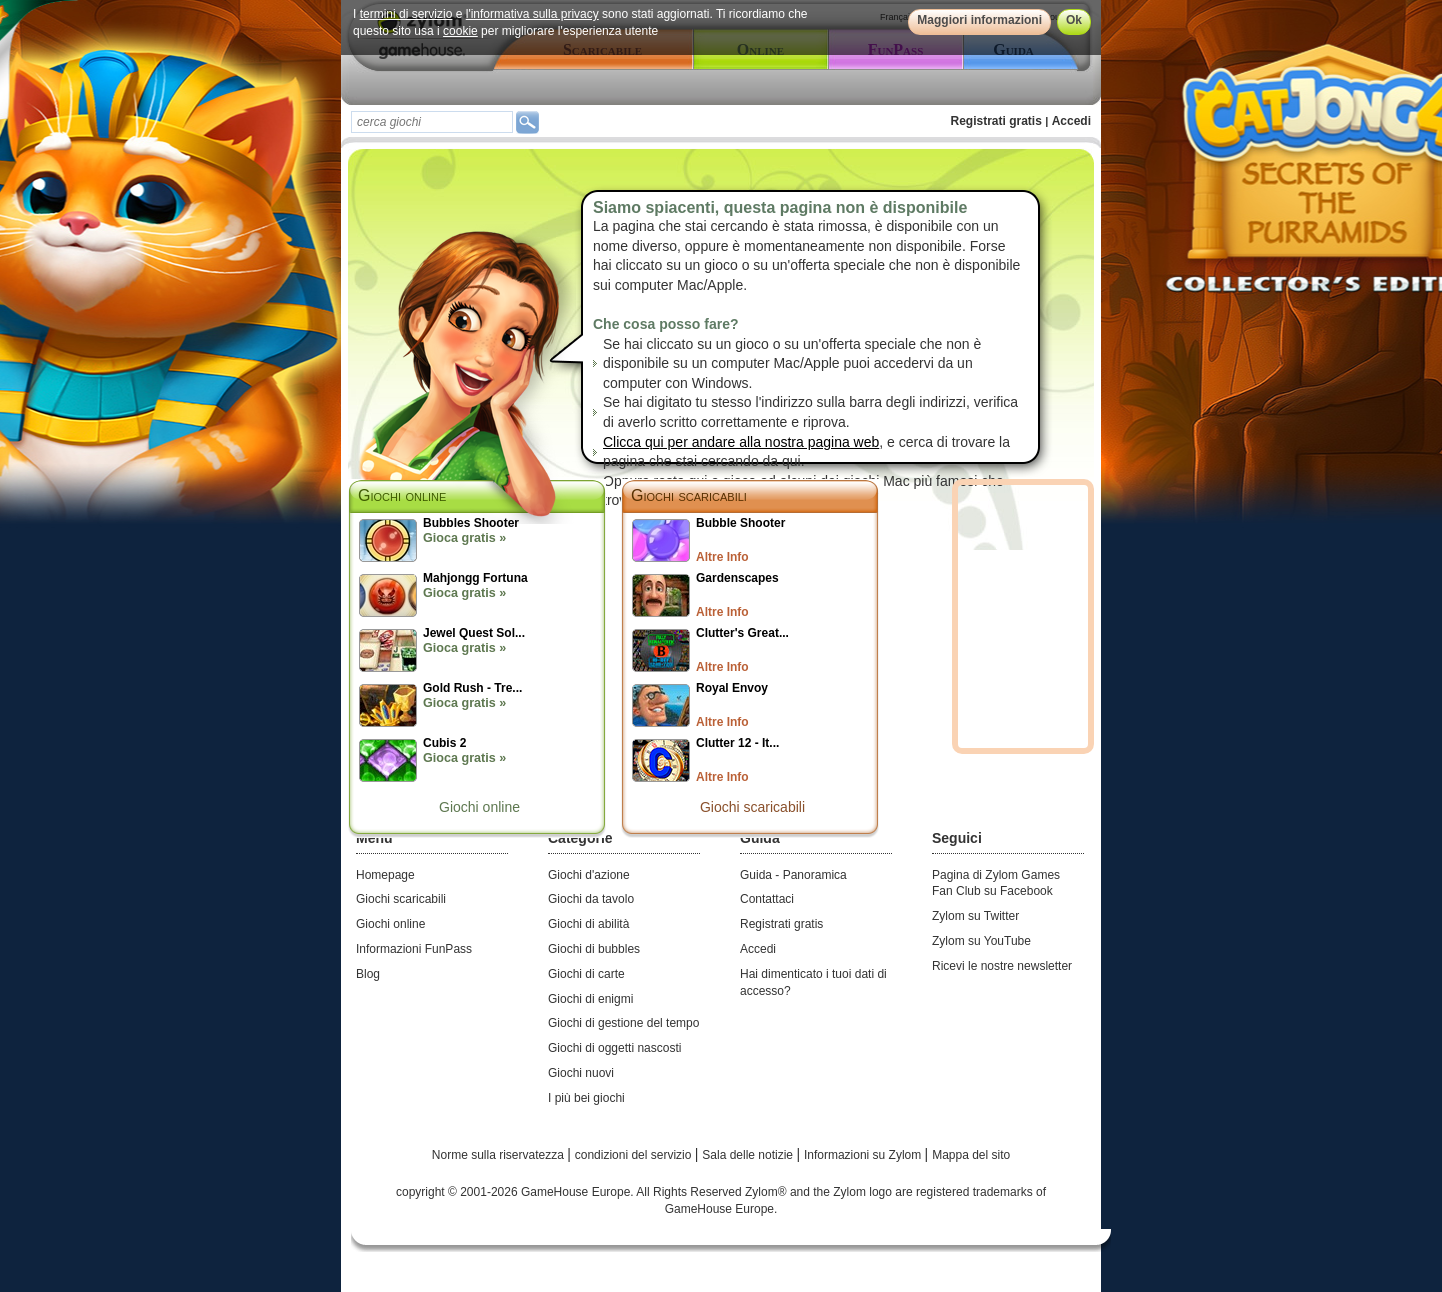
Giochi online (479, 807)
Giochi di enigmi (590, 999)
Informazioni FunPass (414, 949)
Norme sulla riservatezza (499, 1155)
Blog (368, 974)
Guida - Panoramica (793, 875)
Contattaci (767, 899)
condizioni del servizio (635, 1155)
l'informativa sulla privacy (532, 14)
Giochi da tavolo (591, 899)
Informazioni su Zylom (864, 1155)
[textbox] (432, 122)
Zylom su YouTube (981, 941)
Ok (1074, 20)
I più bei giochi (586, 1098)
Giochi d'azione (589, 875)
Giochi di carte (586, 974)
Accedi (1071, 121)
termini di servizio (406, 14)
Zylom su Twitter (975, 916)
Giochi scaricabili (689, 495)
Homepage (385, 875)
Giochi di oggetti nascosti (614, 1048)
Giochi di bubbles (594, 949)
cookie (460, 31)
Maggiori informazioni (979, 20)
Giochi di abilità (588, 924)
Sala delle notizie (749, 1155)
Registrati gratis (996, 121)
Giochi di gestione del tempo (623, 1023)
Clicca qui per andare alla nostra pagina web (741, 442)
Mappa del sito (971, 1155)
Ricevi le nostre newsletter (1002, 966)
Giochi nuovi (581, 1073)
